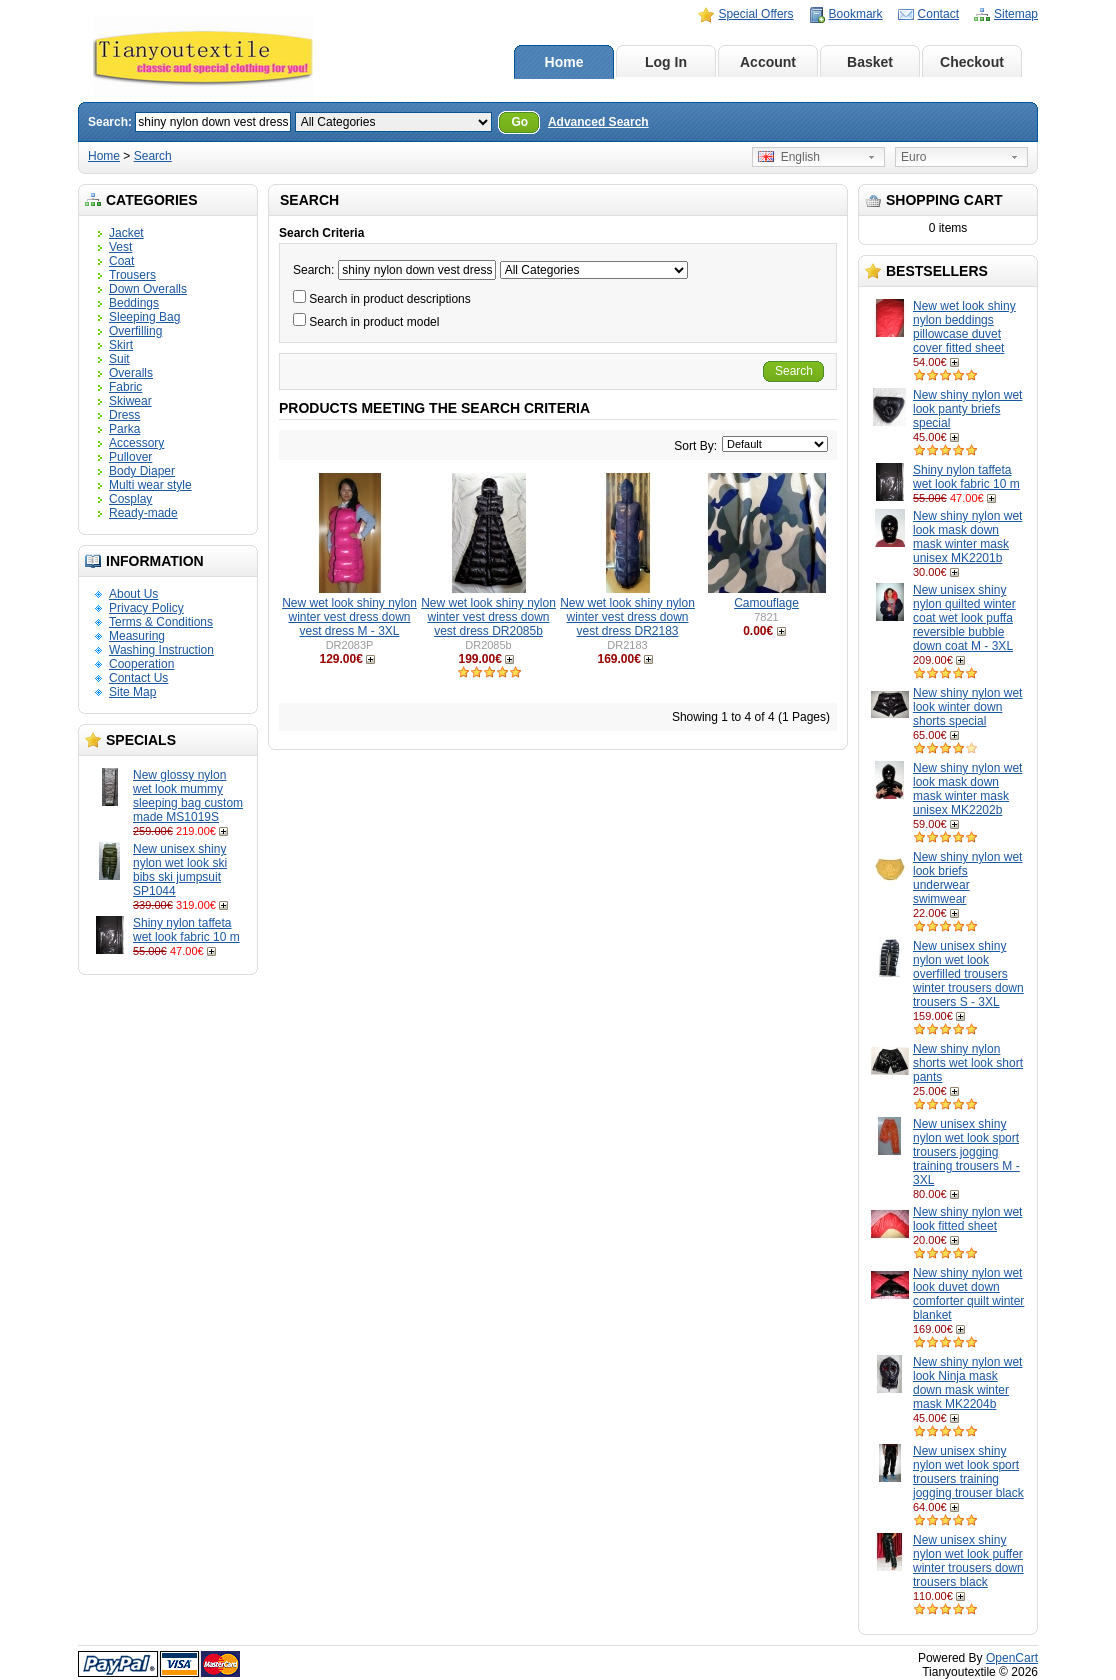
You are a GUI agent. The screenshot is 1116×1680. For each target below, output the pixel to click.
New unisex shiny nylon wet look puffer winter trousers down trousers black (968, 1561)
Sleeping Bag (144, 317)
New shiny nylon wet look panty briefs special (967, 409)
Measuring (137, 636)
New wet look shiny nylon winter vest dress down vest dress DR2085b (488, 617)
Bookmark (856, 14)
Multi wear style (150, 485)
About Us (133, 594)
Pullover (130, 457)
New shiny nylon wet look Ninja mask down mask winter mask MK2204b (967, 1383)
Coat (121, 261)
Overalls (131, 373)
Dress (124, 415)
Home (564, 62)
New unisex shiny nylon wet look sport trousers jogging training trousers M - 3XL (966, 1152)
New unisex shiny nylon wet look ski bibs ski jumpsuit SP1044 (180, 870)
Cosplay (130, 499)
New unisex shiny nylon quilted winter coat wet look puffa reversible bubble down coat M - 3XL (964, 618)
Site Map (132, 692)
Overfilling (135, 331)
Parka (124, 429)
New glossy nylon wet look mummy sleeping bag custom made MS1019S (188, 796)
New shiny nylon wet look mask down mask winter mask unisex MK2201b (967, 537)
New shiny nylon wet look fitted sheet (967, 1219)
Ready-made (143, 513)
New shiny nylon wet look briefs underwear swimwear (967, 878)
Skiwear (130, 401)
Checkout (972, 62)
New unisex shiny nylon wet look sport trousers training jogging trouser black (968, 1472)
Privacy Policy (146, 608)
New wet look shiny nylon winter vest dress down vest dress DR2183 (627, 617)
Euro (913, 157)
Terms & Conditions (161, 622)
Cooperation (141, 664)
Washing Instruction (161, 650)
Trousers (132, 275)
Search (153, 156)
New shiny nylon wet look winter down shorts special (967, 707)
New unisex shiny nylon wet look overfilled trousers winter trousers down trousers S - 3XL (968, 974)
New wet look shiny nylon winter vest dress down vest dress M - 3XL (349, 617)
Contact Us (138, 678)
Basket (870, 62)
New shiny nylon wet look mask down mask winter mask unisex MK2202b (967, 789)
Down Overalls (148, 289)
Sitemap (1016, 14)
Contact (938, 14)
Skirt (121, 345)
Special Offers (755, 14)
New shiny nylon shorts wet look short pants (968, 1063)
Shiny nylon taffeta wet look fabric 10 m (186, 930)
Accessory (136, 443)
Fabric (125, 387)
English (789, 157)
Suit (119, 359)
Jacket (126, 233)
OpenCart (1012, 1658)
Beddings (134, 303)
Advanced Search (598, 122)
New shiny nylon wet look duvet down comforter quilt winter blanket (968, 1294)
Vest (120, 247)
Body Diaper (142, 471)
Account (768, 62)
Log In (666, 62)
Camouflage (766, 603)
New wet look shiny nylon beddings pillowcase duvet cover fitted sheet (964, 327)
